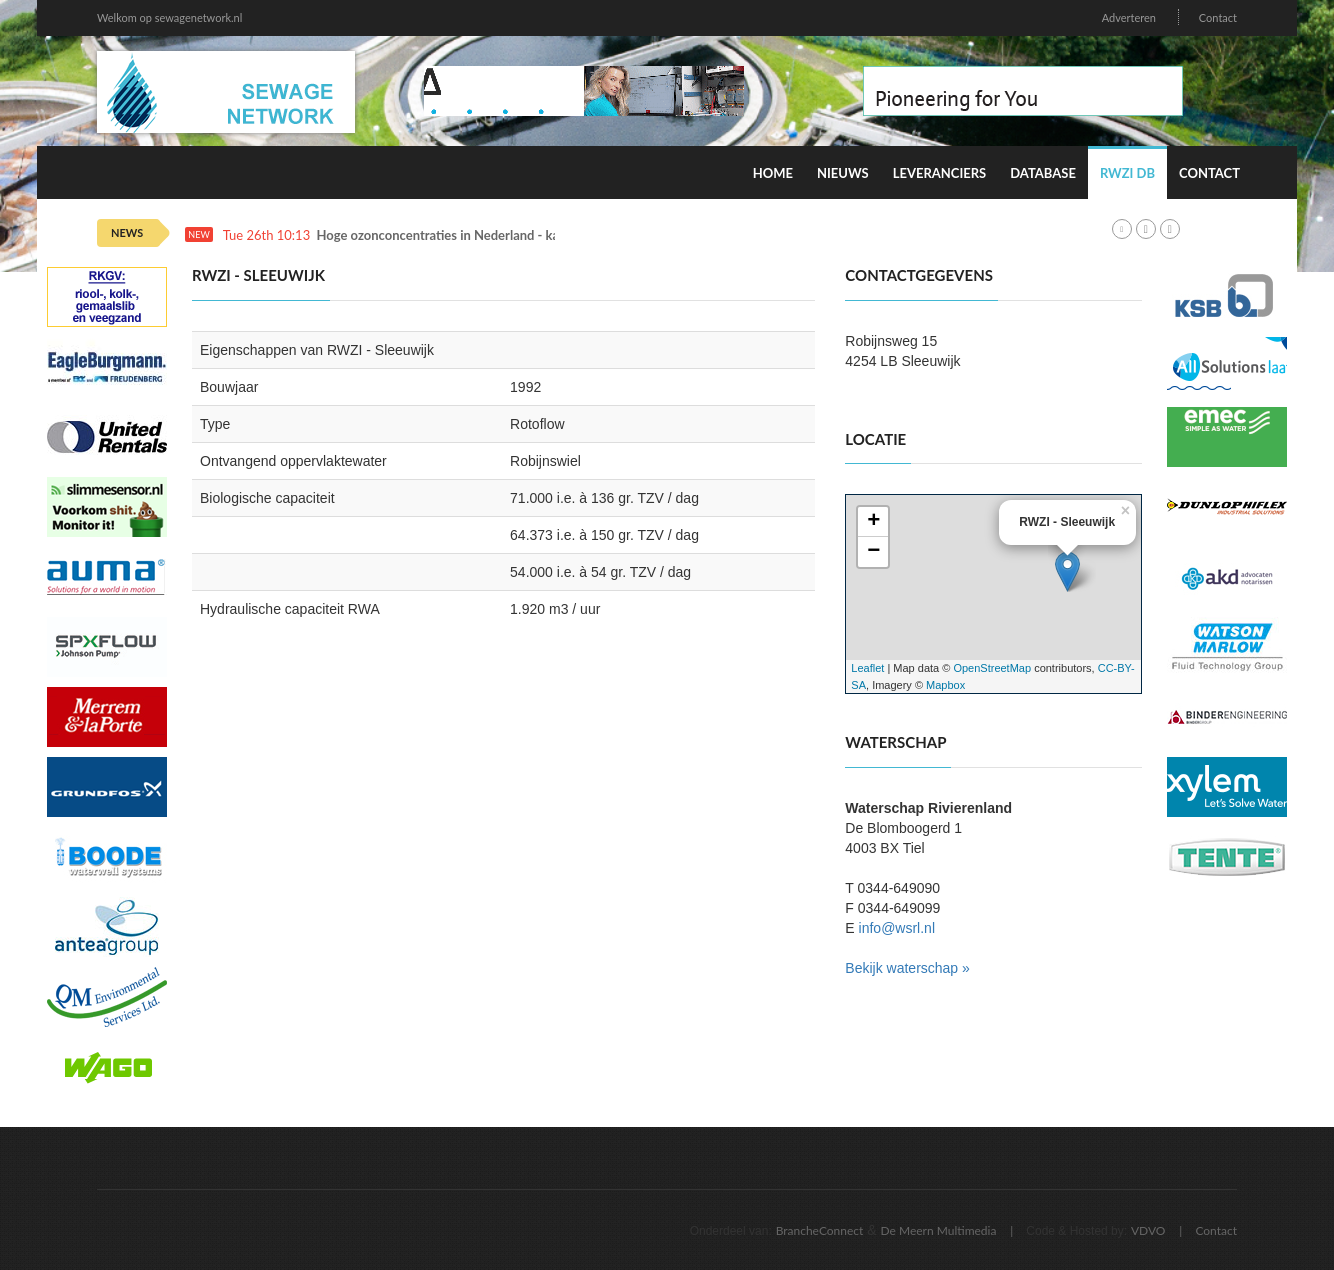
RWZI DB (1127, 173)
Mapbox (945, 685)
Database (1043, 173)
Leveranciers (940, 173)
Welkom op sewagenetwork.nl (169, 17)
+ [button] (873, 522)
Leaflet (867, 668)
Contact (1218, 17)
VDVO (1148, 1230)
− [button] (873, 552)
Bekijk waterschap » (907, 968)
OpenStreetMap (992, 668)
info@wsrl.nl (897, 928)
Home (773, 173)
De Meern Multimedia (939, 1230)
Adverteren (1129, 17)
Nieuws (843, 173)
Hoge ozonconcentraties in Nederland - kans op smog (471, 235)
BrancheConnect (820, 1230)
